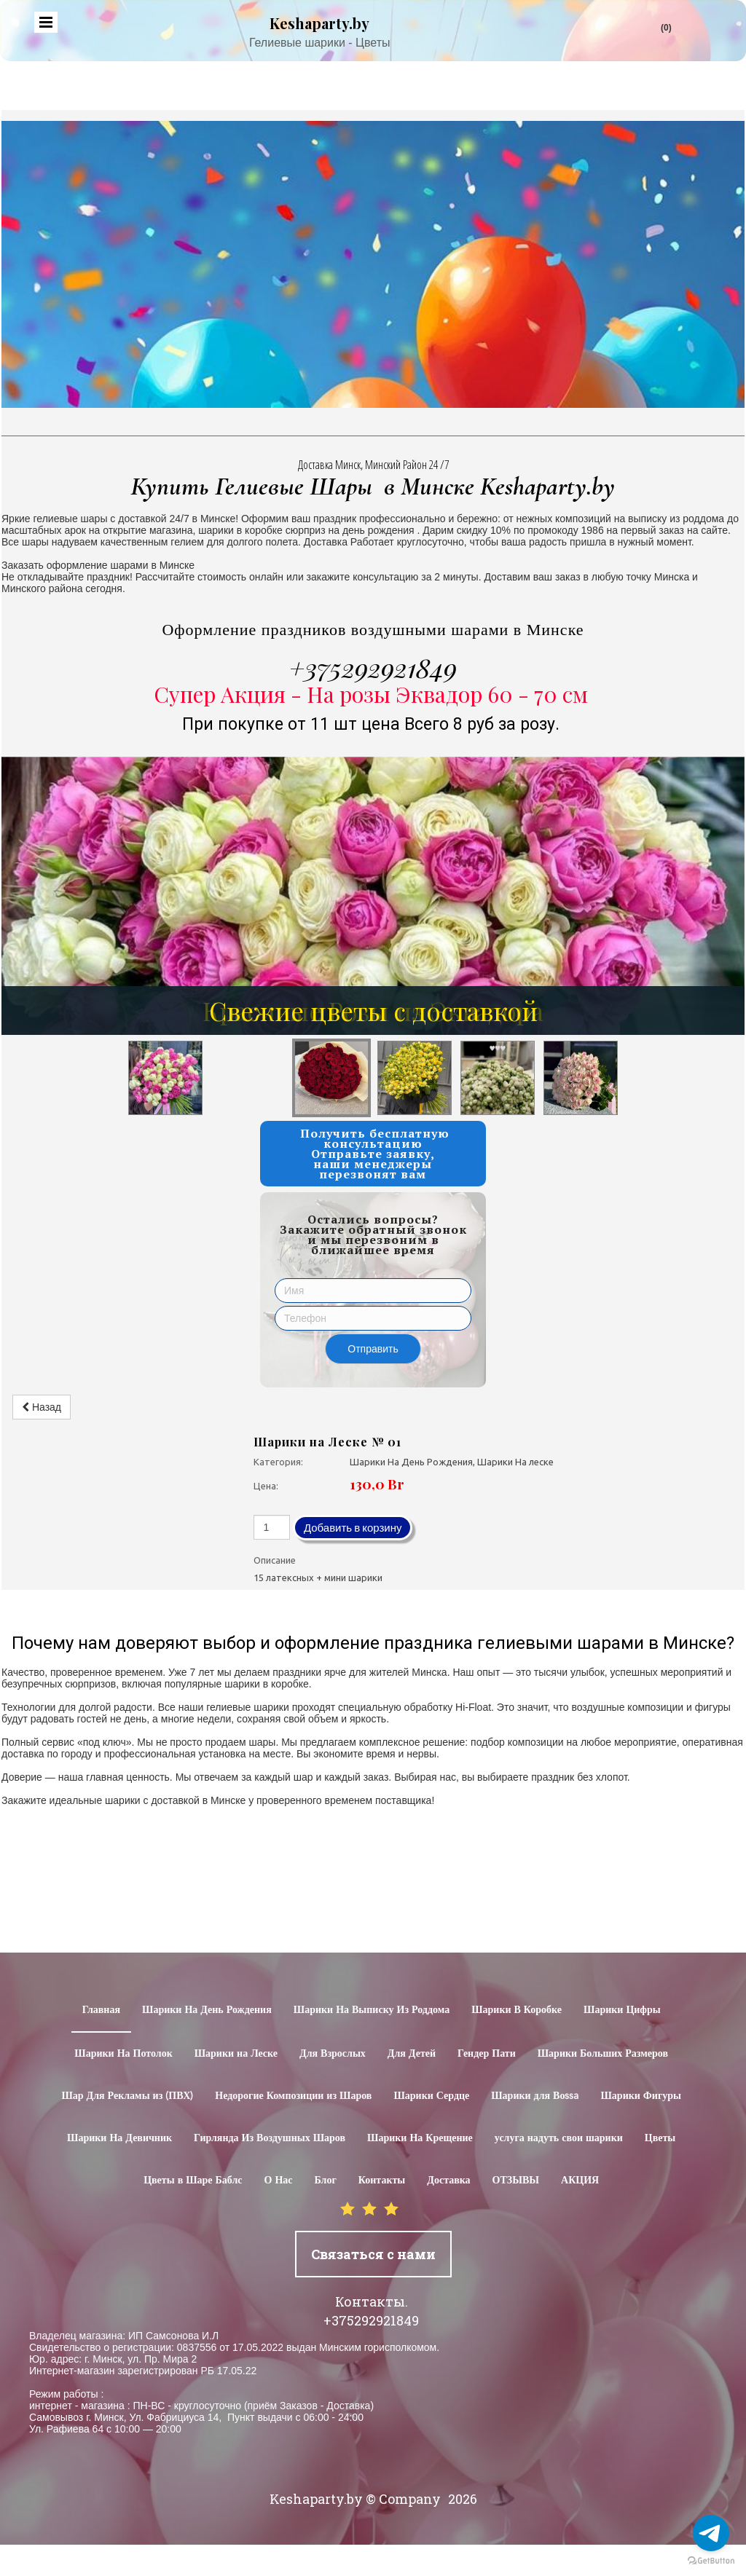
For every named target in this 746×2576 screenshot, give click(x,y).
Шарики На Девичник (119, 2138)
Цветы (660, 2138)
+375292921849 (373, 667)
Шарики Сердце (431, 2096)
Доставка (448, 2180)
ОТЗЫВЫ (515, 2180)
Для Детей (412, 2054)
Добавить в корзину (353, 1527)
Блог (326, 2180)
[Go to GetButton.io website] (711, 2561)
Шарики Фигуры (640, 2096)
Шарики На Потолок (123, 2054)
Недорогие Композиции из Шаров (293, 2096)
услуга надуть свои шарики (559, 2138)
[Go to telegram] (711, 2533)
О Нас (278, 2180)
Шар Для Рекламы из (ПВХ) (127, 2096)
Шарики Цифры (622, 2010)
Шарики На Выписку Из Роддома (371, 2010)
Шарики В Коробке (516, 2010)
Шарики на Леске (236, 2054)
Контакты (381, 2180)
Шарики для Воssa (534, 2096)
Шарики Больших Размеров (603, 2054)
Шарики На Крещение (420, 2138)
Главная (101, 2010)
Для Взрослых (332, 2054)
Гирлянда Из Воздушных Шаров (269, 2138)
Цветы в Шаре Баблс (193, 2180)
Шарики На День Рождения (207, 2010)
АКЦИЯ (580, 2180)
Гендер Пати (487, 2054)
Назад (41, 1407)
